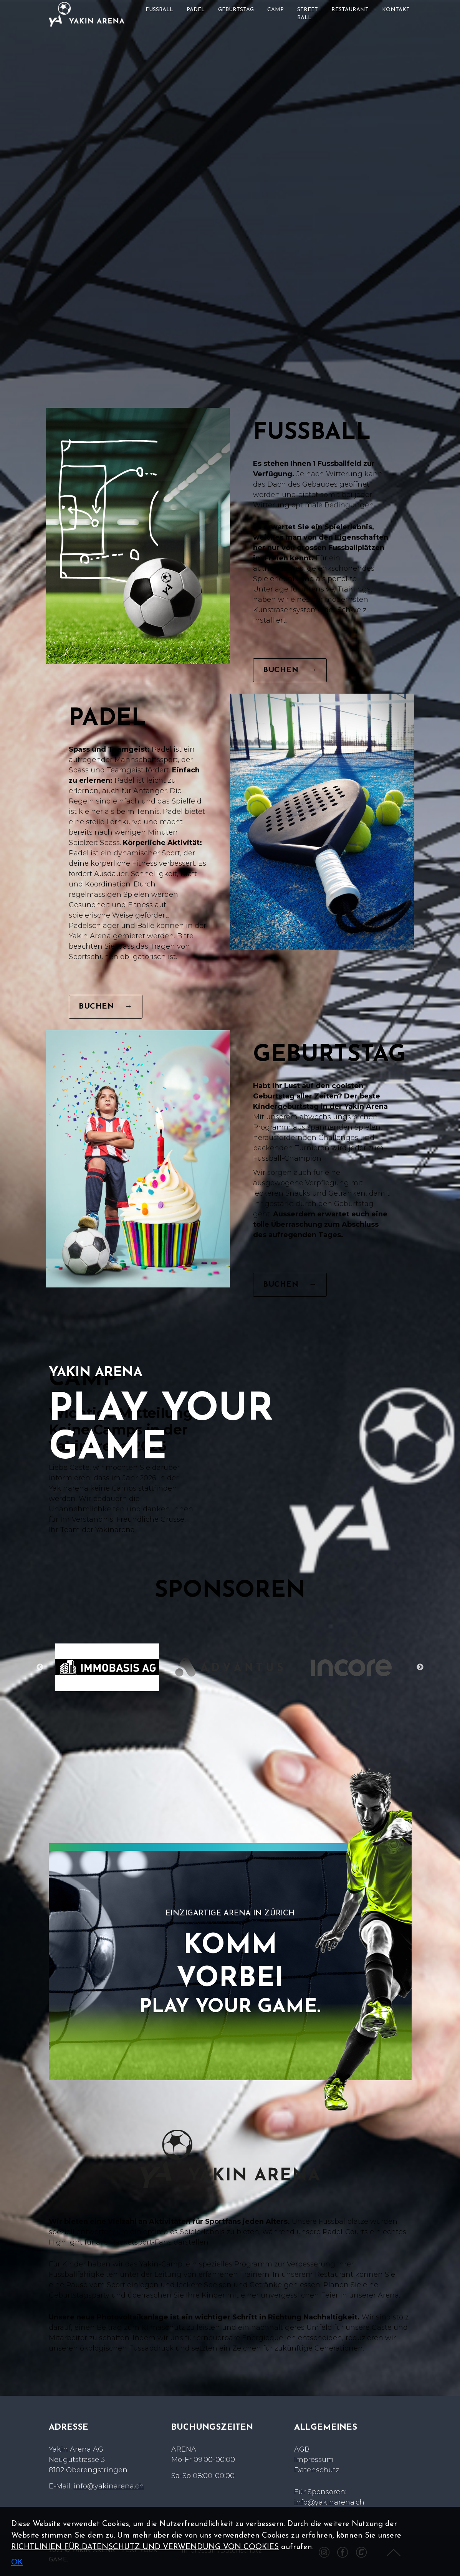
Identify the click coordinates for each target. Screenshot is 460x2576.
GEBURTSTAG (236, 10)
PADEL (196, 10)
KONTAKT (396, 10)
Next (420, 1667)
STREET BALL (307, 14)
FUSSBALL (159, 10)
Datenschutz (316, 2470)
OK (17, 2562)
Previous (40, 1667)
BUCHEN (290, 670)
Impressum (314, 2459)
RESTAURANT (350, 10)
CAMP (275, 10)
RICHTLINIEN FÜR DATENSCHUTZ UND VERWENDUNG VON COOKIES (145, 2547)
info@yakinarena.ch (109, 2486)
